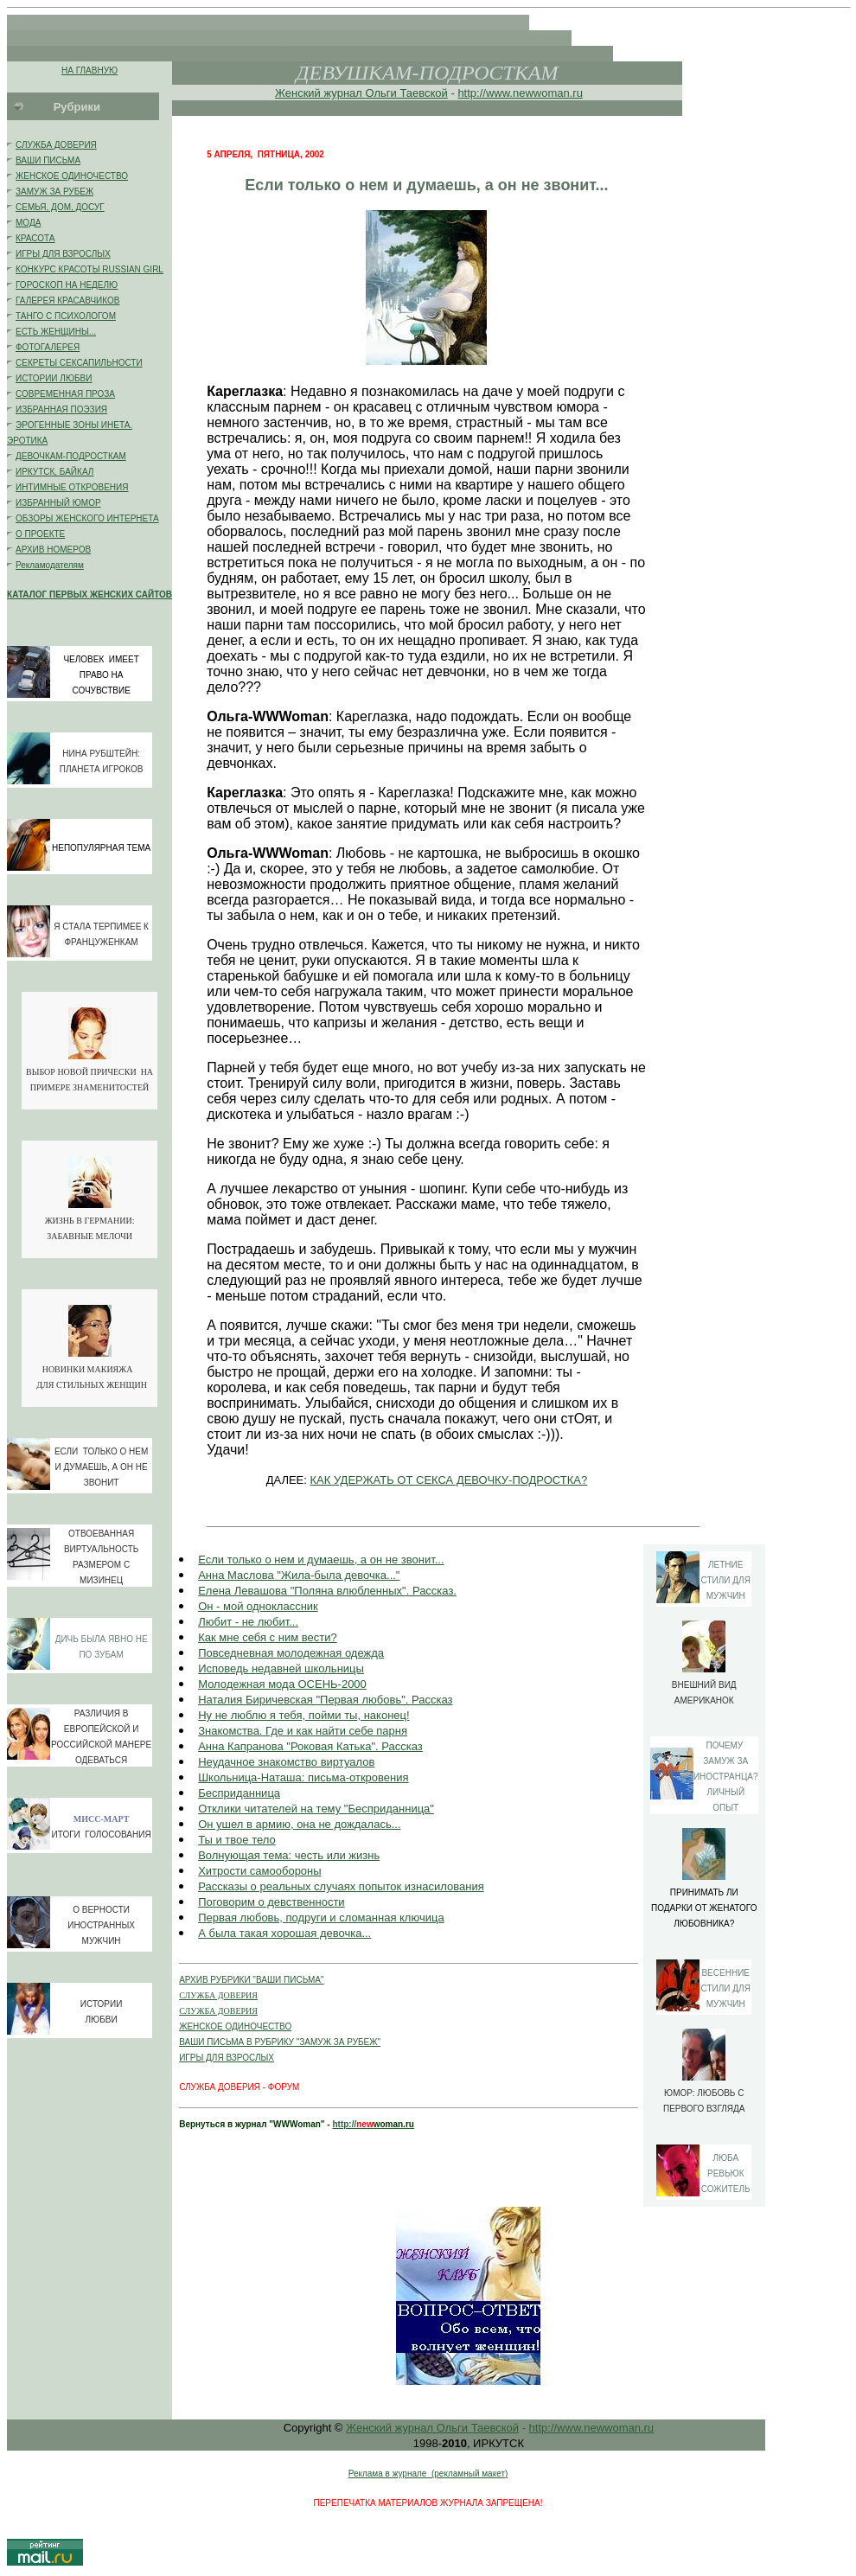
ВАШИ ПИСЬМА (48, 160)
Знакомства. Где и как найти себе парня (302, 1730)
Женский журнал (320, 92)
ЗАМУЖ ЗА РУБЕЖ (54, 191)
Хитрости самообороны (259, 1870)
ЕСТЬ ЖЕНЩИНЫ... (56, 331)
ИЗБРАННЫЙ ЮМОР (58, 503)
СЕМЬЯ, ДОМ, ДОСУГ (60, 207)
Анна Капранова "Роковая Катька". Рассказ (310, 1746)
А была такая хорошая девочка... (284, 1933)
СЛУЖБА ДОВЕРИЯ (56, 145)
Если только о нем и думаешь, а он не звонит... (321, 1559)
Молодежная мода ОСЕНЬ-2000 (282, 1684)
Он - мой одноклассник (258, 1606)
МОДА (28, 222)
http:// (344, 2124)
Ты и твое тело (237, 1839)
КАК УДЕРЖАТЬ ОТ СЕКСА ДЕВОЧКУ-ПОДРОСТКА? (449, 1479)
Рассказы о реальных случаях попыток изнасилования (341, 1886)
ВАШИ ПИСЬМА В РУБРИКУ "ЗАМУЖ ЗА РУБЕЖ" (279, 2042)
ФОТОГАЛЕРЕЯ (48, 347)
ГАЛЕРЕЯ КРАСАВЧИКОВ (67, 300)
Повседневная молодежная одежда (291, 1652)
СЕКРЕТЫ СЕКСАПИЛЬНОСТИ (79, 363)
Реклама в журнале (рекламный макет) (428, 2473)
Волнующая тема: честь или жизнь (289, 1855)
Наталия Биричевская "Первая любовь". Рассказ (325, 1699)
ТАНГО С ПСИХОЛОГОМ (66, 316)
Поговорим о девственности (271, 1901)
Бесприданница (239, 1793)
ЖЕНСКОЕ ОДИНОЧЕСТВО (72, 176)
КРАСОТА (35, 238)
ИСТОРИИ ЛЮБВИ (54, 378)
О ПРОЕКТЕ (40, 534)
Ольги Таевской (406, 92)
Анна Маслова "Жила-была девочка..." (298, 1575)
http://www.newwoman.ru (520, 92)
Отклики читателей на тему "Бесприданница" (316, 1808)
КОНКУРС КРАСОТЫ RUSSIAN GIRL (89, 269)
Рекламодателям (50, 565)
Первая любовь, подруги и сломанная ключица (321, 1917)
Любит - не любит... (248, 1621)
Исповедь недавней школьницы (281, 1668)
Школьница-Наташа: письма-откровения (303, 1777)
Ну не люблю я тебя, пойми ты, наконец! (303, 1715)
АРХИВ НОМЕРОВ (53, 549)
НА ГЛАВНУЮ (89, 70)
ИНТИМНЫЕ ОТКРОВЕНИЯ (72, 487)
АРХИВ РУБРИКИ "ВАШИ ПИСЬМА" (251, 1980)
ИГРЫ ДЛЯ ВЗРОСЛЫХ (63, 254)
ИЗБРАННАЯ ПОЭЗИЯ (61, 409)
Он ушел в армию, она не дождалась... (299, 1824)
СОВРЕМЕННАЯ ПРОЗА (65, 394)
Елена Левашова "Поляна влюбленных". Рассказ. (327, 1590)
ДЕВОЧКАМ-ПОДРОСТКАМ (71, 456)
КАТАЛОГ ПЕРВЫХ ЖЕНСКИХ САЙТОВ (89, 594)
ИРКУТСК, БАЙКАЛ (54, 471)
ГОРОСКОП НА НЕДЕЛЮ (67, 285)
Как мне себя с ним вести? (267, 1637)
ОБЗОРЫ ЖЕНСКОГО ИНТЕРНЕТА (87, 518)
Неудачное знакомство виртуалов (286, 1761)
